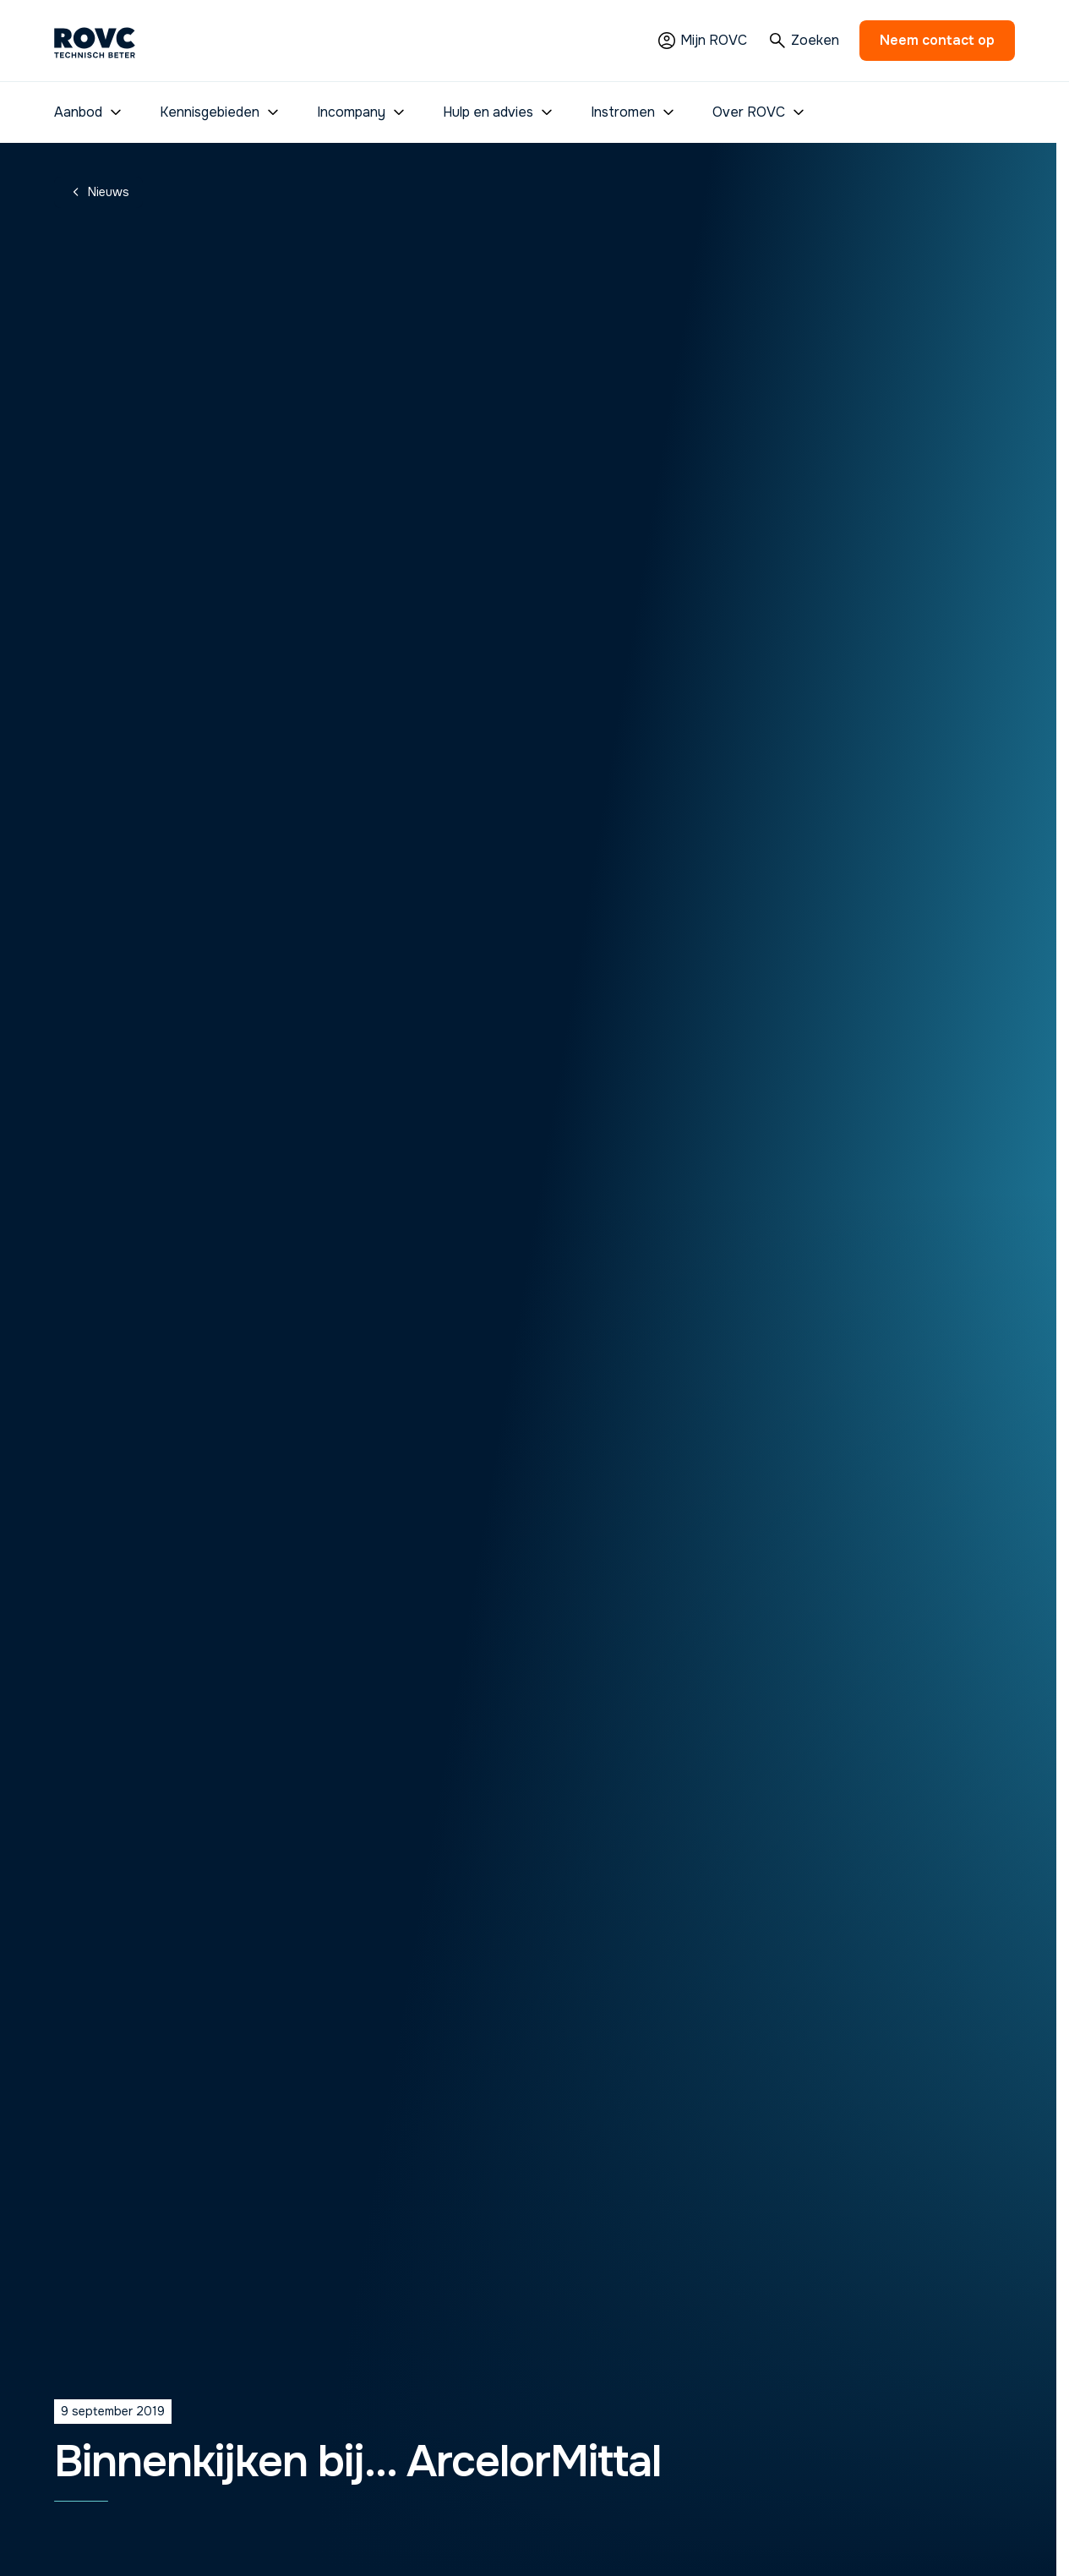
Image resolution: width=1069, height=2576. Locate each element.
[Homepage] (94, 40)
